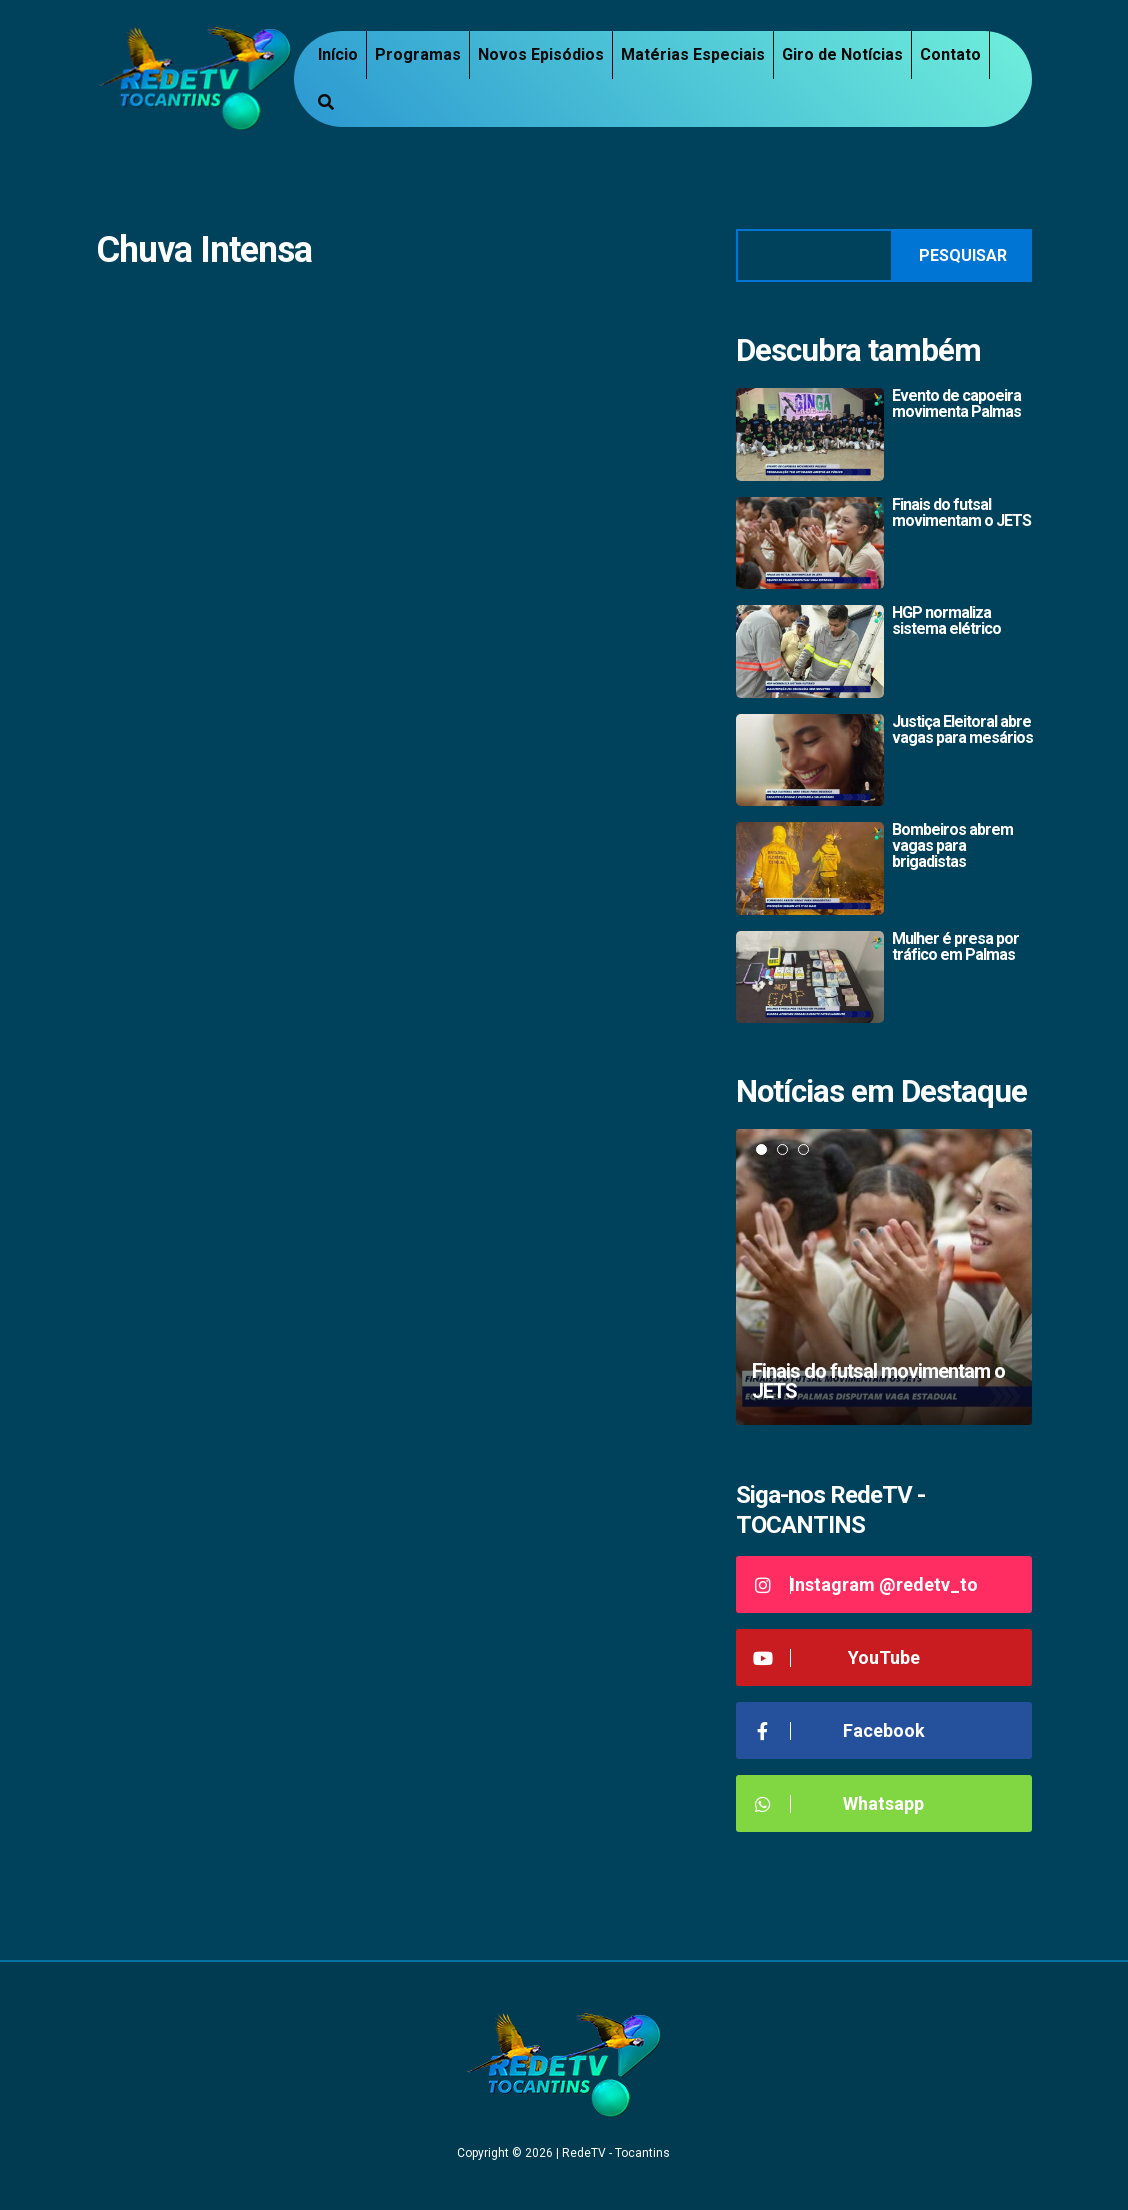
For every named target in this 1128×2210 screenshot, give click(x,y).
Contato (950, 54)
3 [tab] (803, 1149)
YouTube (835, 1657)
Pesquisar (963, 255)
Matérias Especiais (693, 54)
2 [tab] (782, 1149)
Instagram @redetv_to (864, 1584)
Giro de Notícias (842, 54)
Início (338, 54)
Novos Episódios (541, 54)
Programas (418, 54)
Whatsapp (837, 1803)
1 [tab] (761, 1149)
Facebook (838, 1730)
